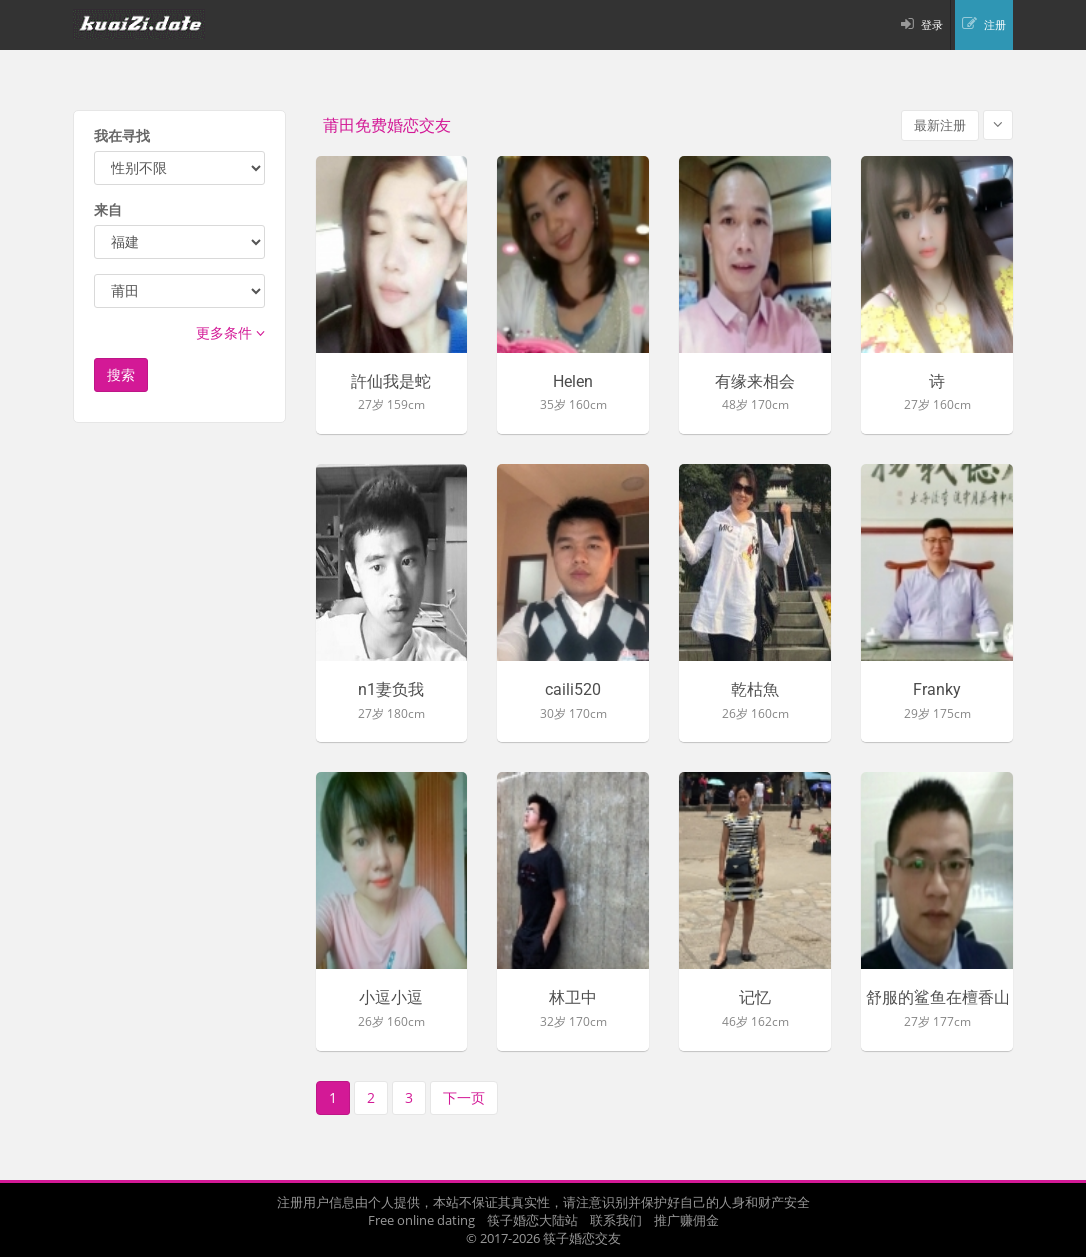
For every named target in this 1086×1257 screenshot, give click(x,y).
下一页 (464, 1097)
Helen (573, 382)
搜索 (121, 374)
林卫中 (573, 998)
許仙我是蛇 (391, 382)
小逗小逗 (391, 998)
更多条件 (230, 332)
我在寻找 (122, 135)
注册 (995, 24)
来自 (108, 209)
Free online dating (421, 1220)
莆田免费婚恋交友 (387, 125)
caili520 (573, 690)
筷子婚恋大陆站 (532, 1220)
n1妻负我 (391, 690)
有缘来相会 (755, 382)
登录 (932, 24)
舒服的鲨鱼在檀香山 (937, 998)
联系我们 (616, 1220)
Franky (937, 690)
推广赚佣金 (686, 1220)
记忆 (755, 998)
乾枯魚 (755, 690)
